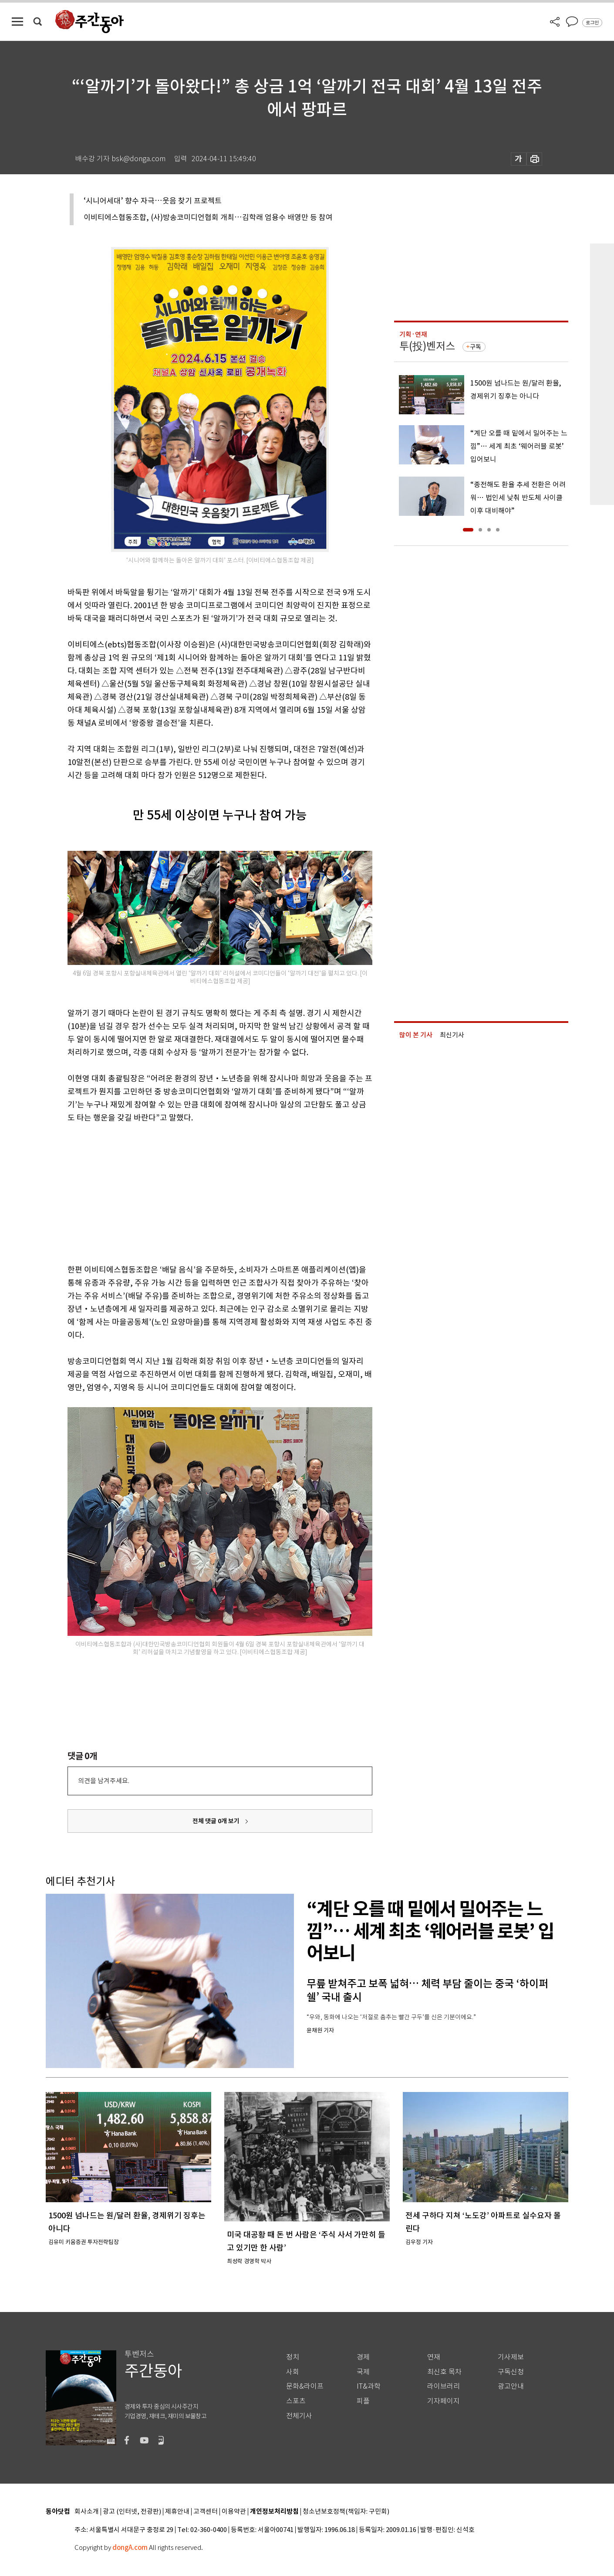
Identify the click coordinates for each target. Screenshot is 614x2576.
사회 (292, 2372)
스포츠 (296, 2401)
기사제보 (511, 2357)
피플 (363, 2401)
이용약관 (234, 2511)
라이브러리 (443, 2386)
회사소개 (86, 2511)
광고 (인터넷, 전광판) (132, 2511)
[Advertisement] (198, 1191)
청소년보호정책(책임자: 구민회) (346, 2511)
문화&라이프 (305, 2386)
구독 (475, 347)
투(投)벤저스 (427, 346)
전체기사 (299, 2416)
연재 (433, 2357)
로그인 (592, 23)
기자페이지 (443, 2401)
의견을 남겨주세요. (103, 1781)
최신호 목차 (444, 2372)
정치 (292, 2357)
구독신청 (511, 2372)
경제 (363, 2357)
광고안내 (511, 2386)
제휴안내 (177, 2511)
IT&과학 (369, 2386)
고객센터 (205, 2511)
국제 (363, 2372)
